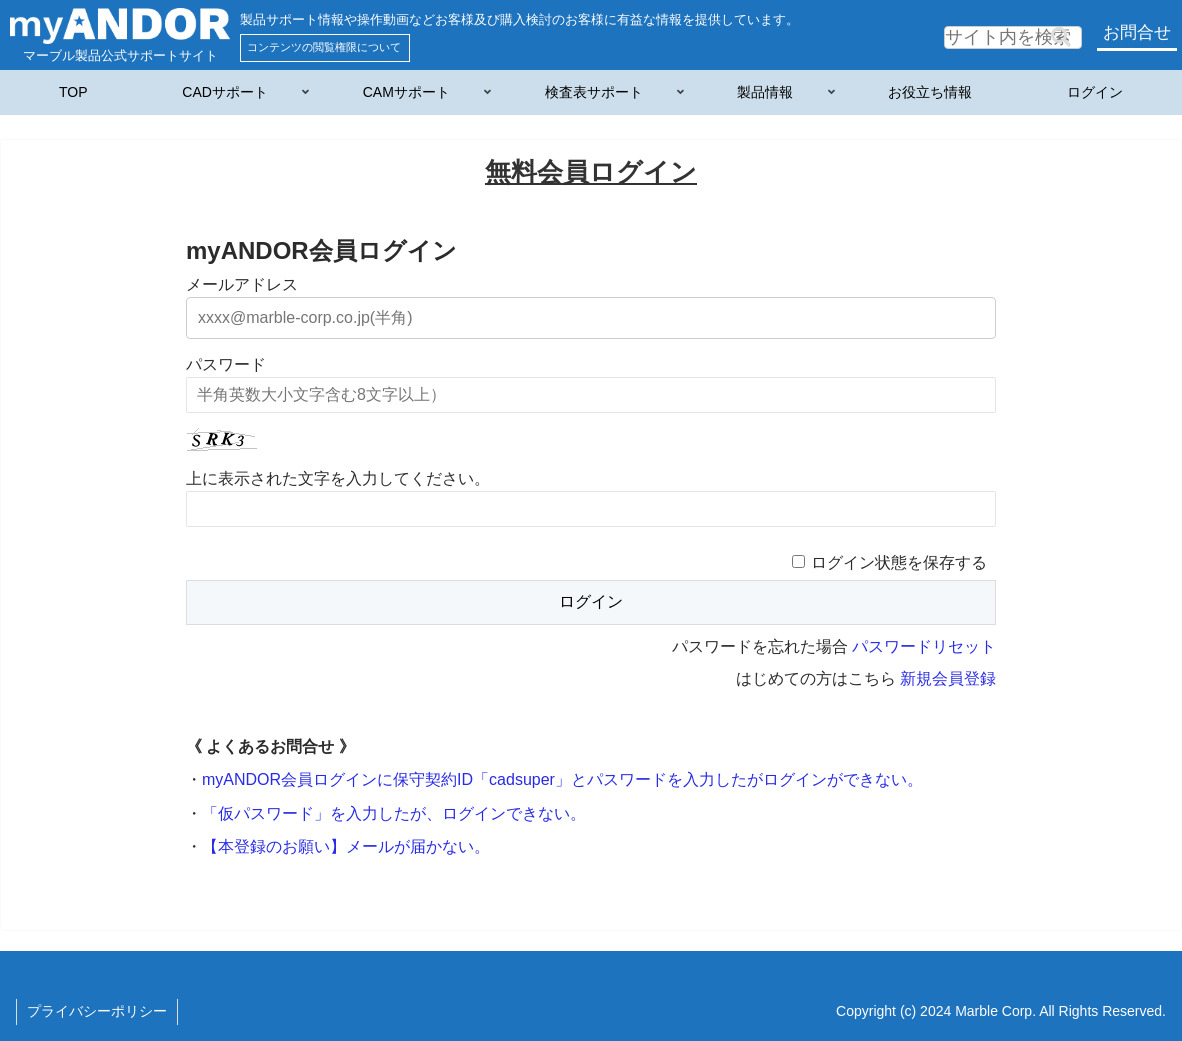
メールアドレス (242, 284)
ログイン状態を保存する (899, 562)
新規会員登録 (948, 678)
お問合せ (1137, 32)
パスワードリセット (924, 646)
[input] (1013, 37)
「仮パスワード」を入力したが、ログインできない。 (394, 813)
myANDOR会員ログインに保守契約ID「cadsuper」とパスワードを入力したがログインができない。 (562, 779)
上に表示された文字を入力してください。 (338, 478)
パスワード (226, 364)
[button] (1061, 37)
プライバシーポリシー (97, 1011)
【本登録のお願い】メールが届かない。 (346, 846)
